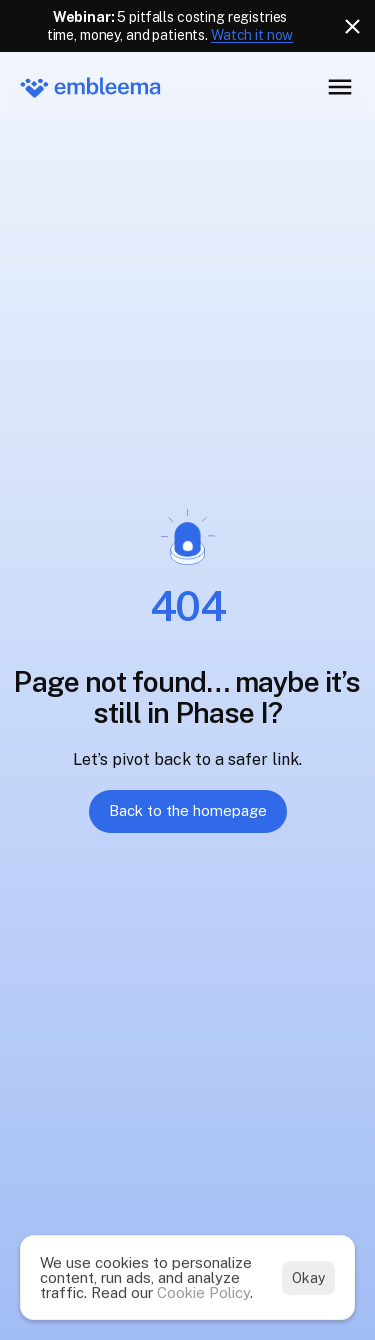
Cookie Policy (203, 1292)
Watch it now (252, 35)
